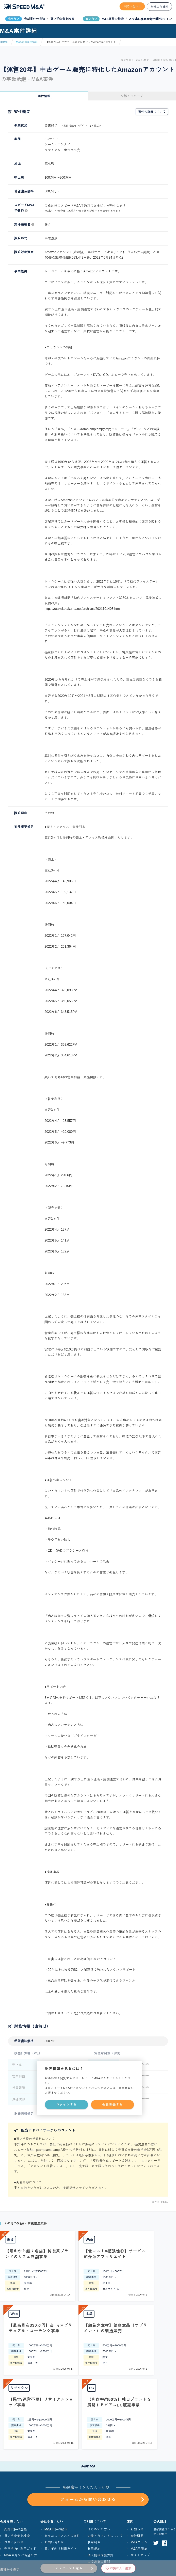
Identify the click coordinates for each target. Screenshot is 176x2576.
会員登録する (112, 2104)
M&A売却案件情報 (26, 42)
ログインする (66, 2104)
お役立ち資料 (159, 6)
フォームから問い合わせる (102, 2425)
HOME (4, 42)
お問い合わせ (132, 6)
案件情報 (44, 96)
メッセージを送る (69, 2568)
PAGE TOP (88, 2392)
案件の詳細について (151, 111)
